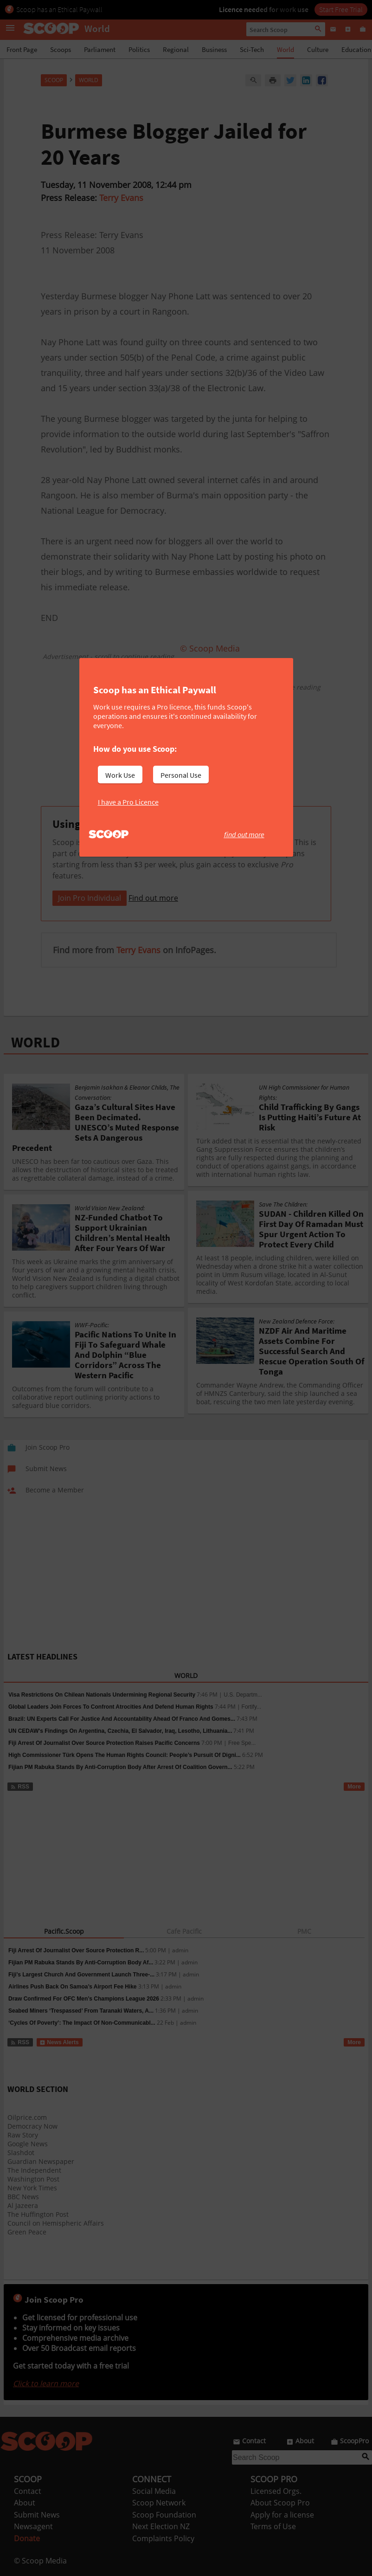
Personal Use (180, 775)
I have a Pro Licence (128, 802)
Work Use (120, 775)
